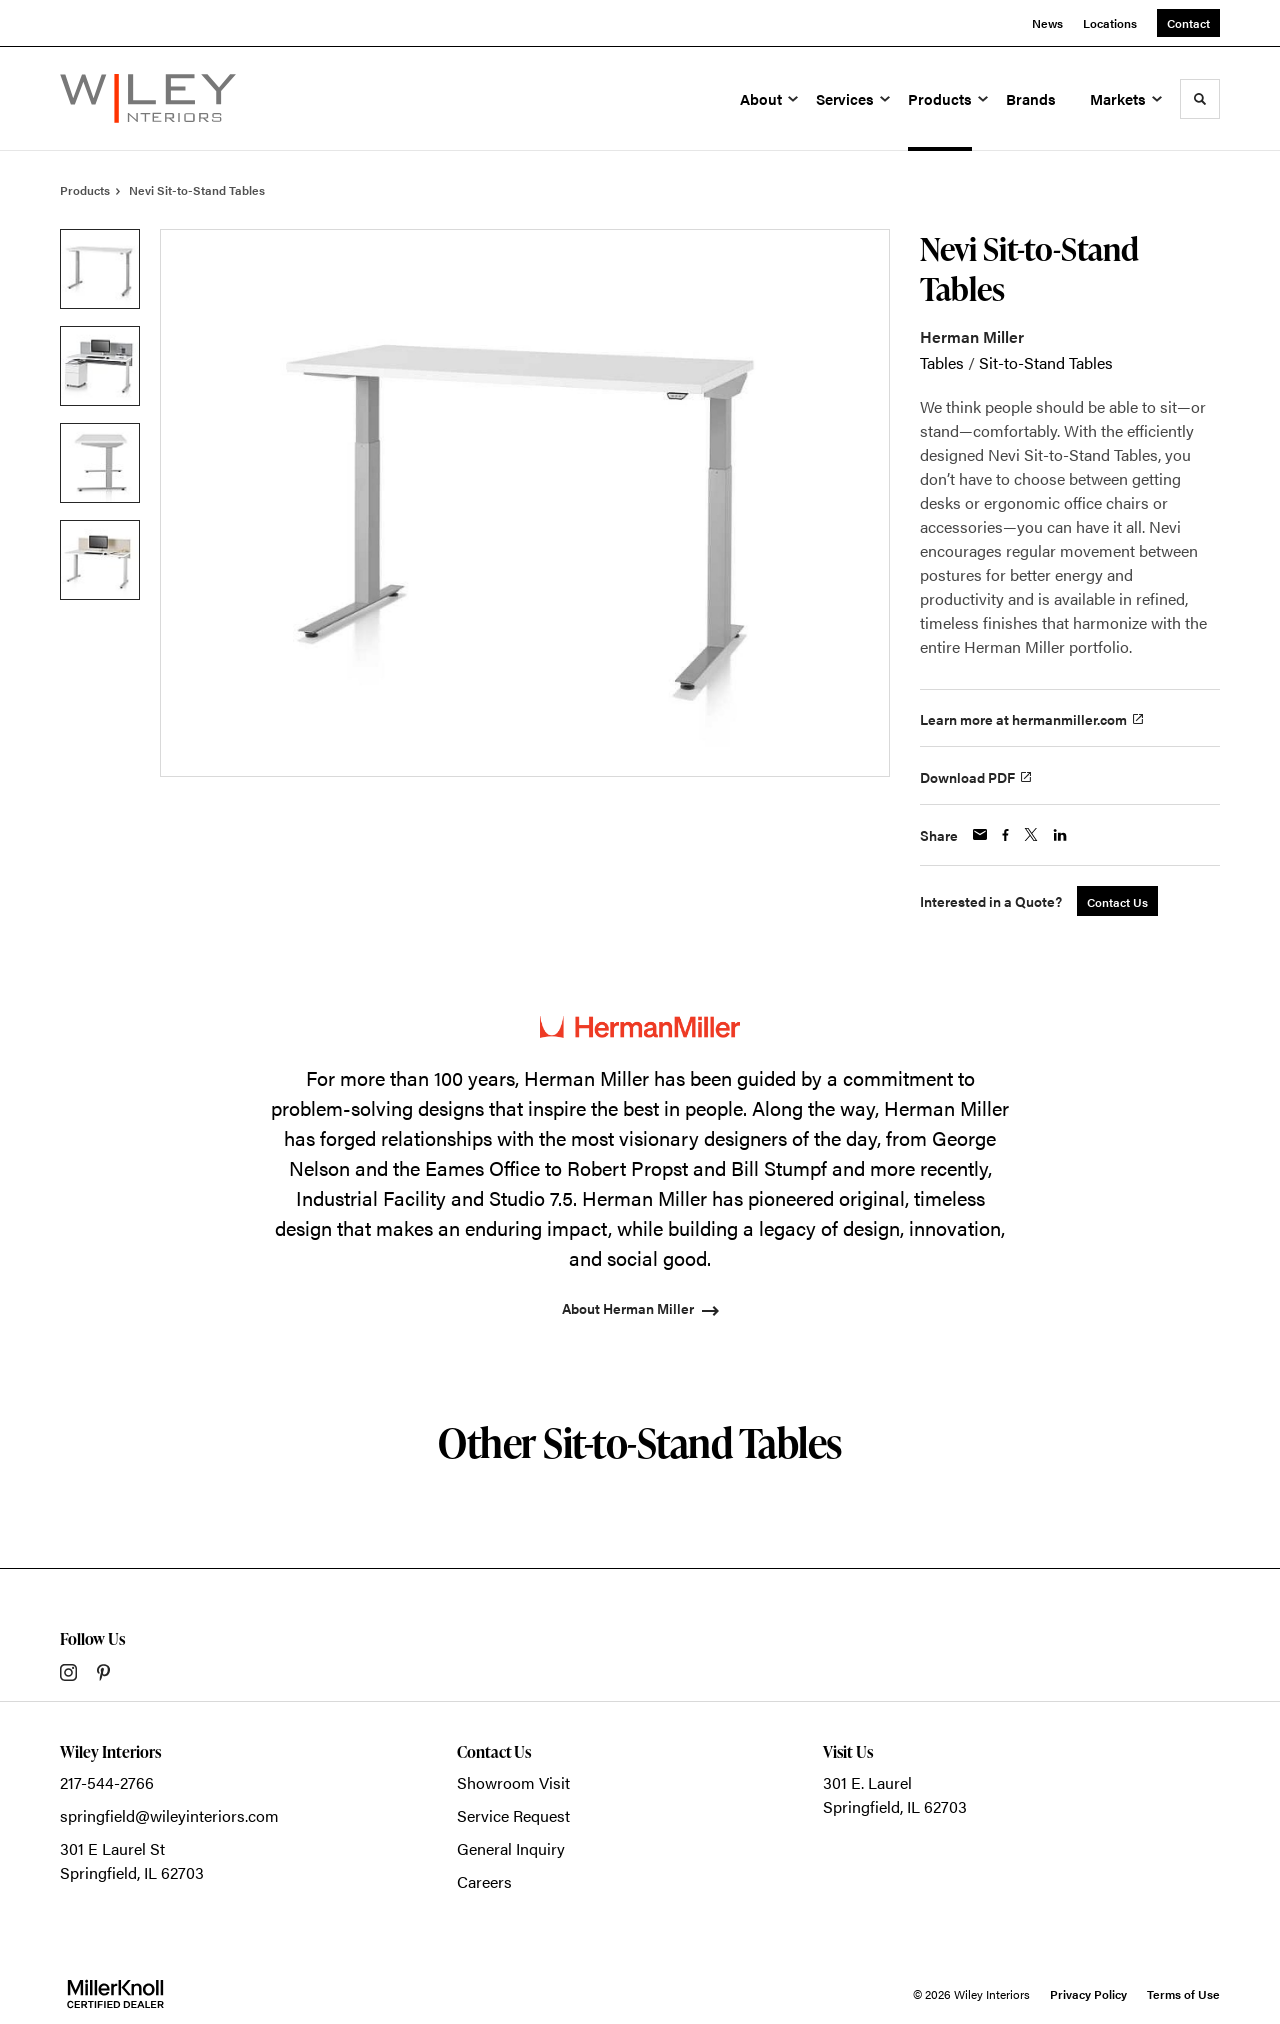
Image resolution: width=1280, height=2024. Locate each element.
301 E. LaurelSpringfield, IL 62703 (895, 1794)
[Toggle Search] (1200, 99)
